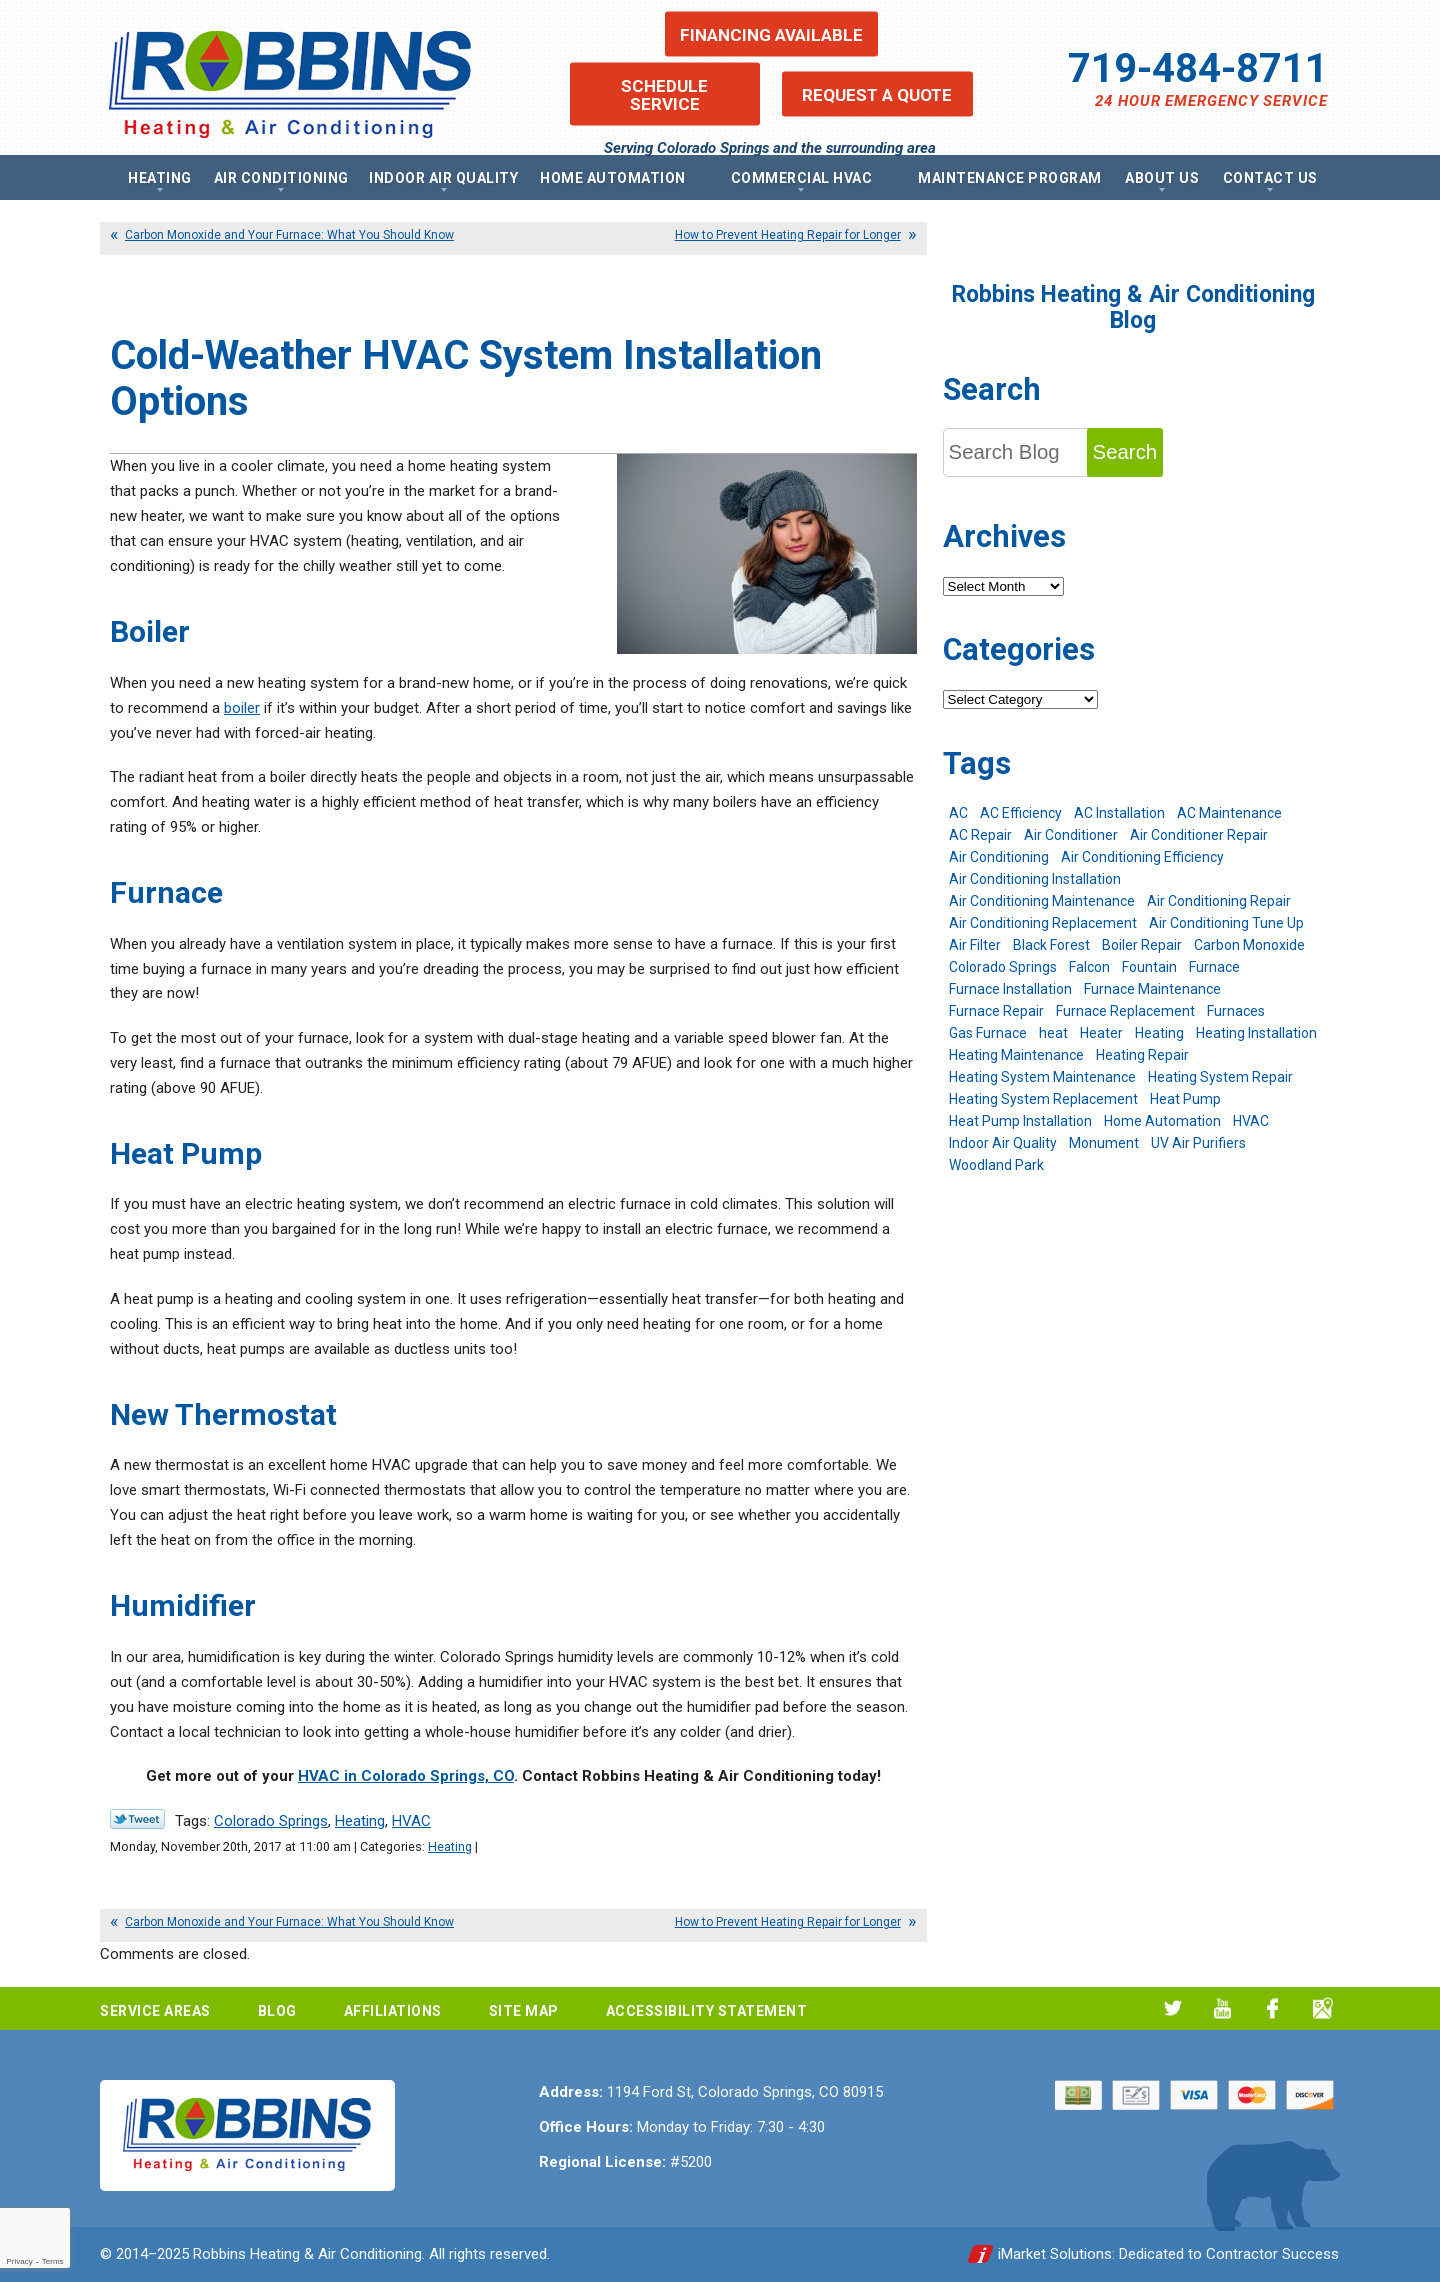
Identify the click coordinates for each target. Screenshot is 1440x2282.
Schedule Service (664, 94)
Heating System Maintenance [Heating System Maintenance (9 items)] (1042, 1077)
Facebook (1272, 2008)
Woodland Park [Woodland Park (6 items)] (996, 1165)
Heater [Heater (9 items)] (1101, 1033)
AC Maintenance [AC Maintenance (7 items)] (1229, 813)
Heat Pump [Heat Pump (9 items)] (1185, 1099)
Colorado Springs (271, 1821)
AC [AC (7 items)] (958, 813)
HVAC (411, 1821)
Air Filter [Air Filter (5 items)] (975, 945)
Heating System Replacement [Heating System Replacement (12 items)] (1043, 1099)
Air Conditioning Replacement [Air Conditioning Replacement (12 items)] (1043, 923)
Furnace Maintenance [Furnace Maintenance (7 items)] (1152, 989)
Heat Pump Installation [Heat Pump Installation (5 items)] (1020, 1121)
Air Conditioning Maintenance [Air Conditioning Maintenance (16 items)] (1042, 901)
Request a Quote (877, 94)
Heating (360, 1821)
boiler (242, 708)
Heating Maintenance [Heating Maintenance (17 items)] (1016, 1055)
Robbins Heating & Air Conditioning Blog (1133, 307)
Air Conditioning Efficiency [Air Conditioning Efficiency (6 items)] (1142, 857)
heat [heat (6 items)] (1053, 1033)
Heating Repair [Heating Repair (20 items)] (1142, 1055)
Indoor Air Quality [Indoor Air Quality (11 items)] (1003, 1143)
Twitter (1172, 2008)
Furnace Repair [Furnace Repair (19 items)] (996, 1011)
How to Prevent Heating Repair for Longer (788, 235)
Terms (53, 2261)
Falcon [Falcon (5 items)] (1089, 967)
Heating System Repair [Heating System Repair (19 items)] (1220, 1077)
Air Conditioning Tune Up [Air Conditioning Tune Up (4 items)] (1226, 923)
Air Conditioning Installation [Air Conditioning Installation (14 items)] (1035, 879)
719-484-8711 (1198, 68)
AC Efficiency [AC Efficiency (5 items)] (1021, 813)
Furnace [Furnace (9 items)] (1214, 967)
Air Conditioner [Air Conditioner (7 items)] (1071, 835)
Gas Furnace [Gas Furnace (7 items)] (988, 1033)
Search (1125, 452)
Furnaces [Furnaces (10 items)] (1236, 1011)
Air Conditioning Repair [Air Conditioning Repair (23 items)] (1219, 901)
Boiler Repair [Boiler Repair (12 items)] (1142, 945)
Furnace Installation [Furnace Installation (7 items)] (1010, 989)
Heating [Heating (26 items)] (1159, 1033)
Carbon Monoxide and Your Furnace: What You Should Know (289, 235)
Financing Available (771, 34)
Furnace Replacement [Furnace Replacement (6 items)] (1125, 1011)
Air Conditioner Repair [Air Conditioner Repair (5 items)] (1199, 835)
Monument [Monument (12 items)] (1104, 1143)
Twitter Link (137, 1819)
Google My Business (1322, 2008)
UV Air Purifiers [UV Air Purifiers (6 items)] (1198, 1143)
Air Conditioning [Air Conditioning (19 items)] (999, 857)
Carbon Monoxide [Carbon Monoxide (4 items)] (1249, 945)
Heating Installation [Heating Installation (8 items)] (1256, 1033)
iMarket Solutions (1055, 2254)
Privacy (19, 2261)
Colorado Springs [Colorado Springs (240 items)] (1003, 967)
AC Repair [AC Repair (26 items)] (980, 835)
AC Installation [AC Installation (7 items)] (1119, 813)
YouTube (1222, 2008)
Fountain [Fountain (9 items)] (1149, 967)
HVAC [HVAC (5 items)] (1251, 1121)
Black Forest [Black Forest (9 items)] (1051, 945)
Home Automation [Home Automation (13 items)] (1162, 1121)
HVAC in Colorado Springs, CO (406, 1776)
